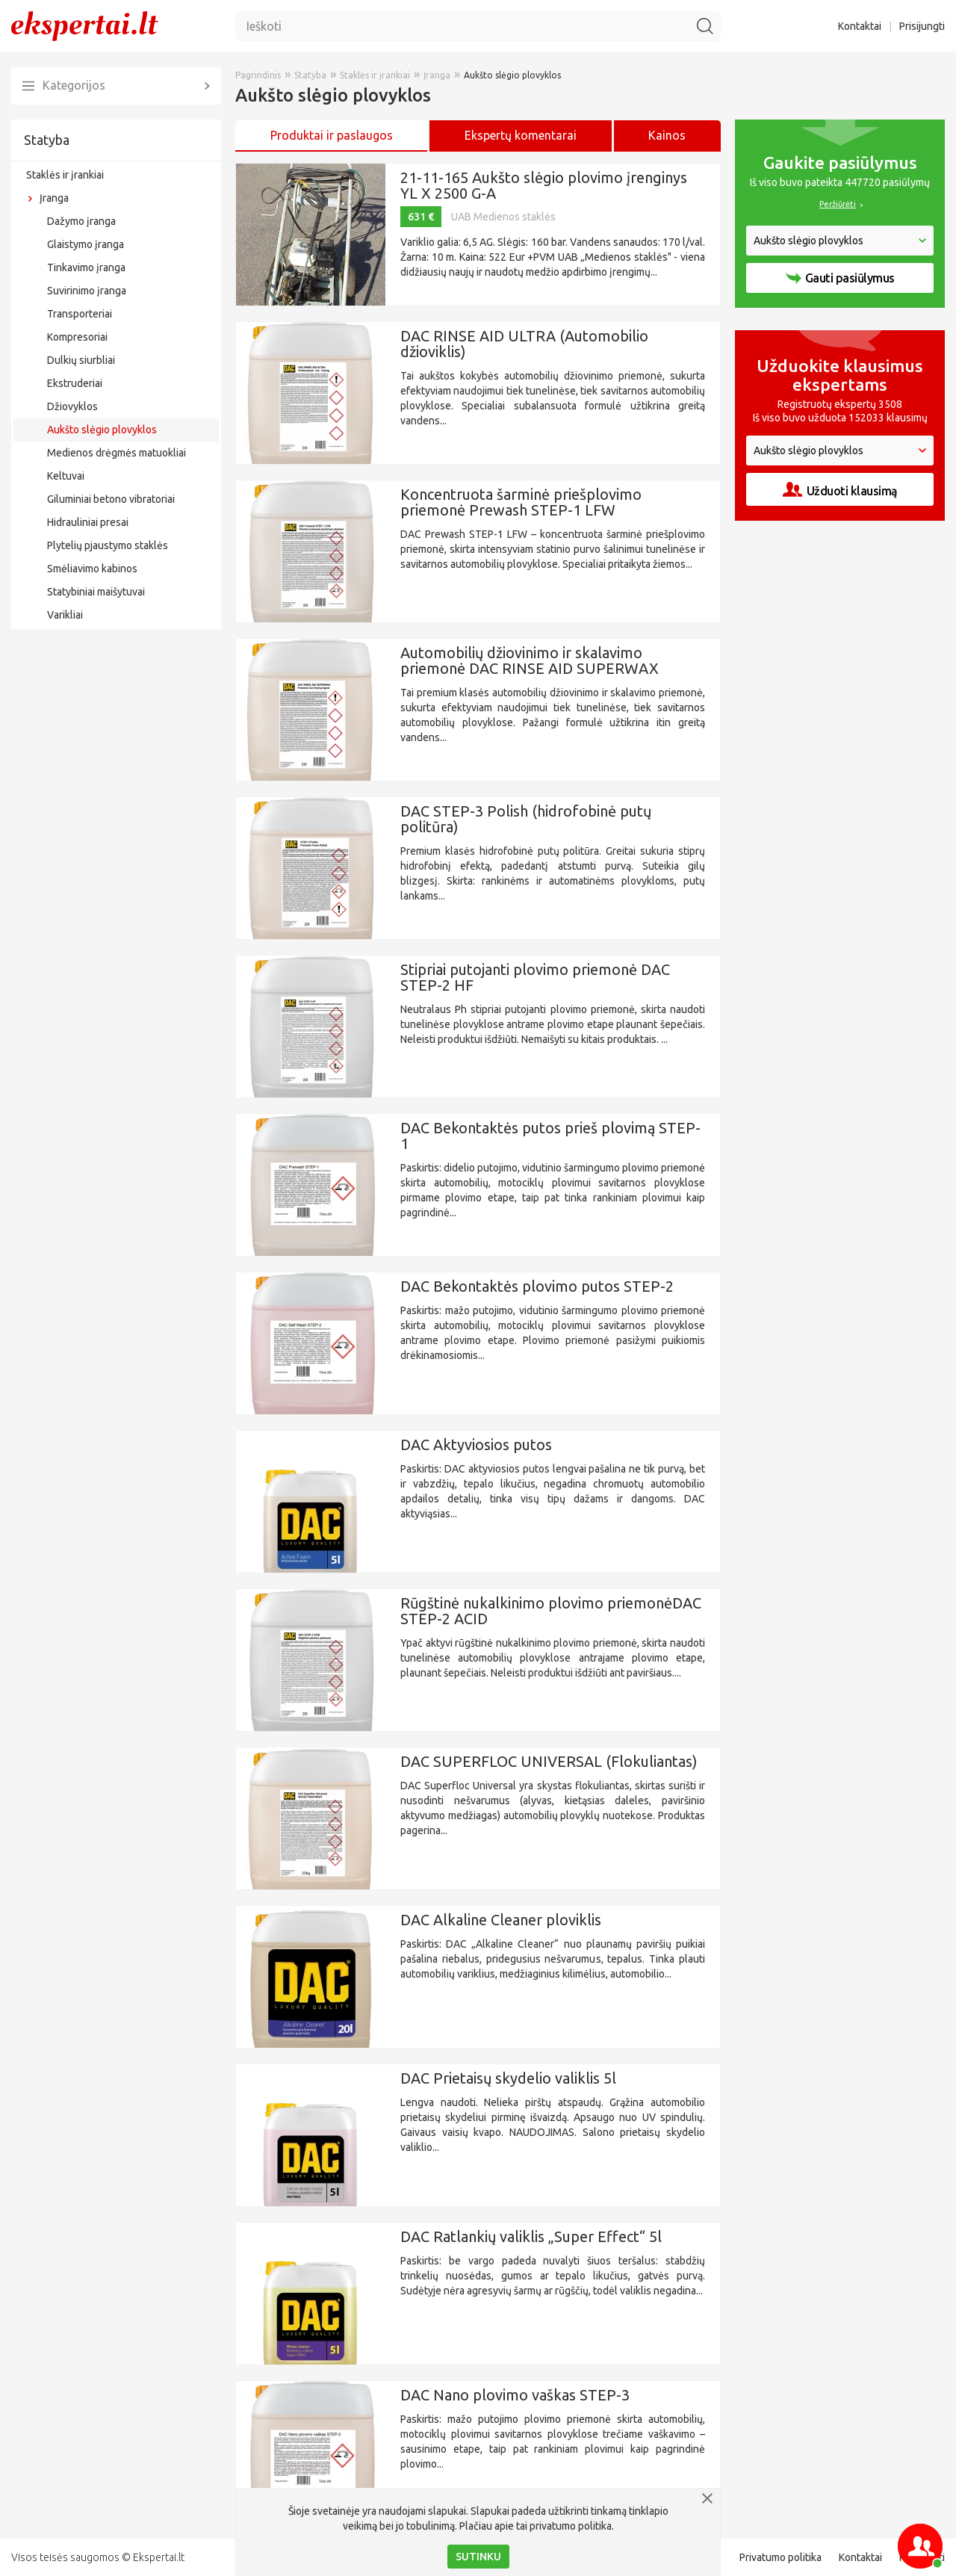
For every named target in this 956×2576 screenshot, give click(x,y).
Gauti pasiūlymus (840, 278)
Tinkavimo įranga (86, 267)
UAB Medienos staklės (503, 217)
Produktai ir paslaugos (331, 135)
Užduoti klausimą (840, 490)
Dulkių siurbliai (81, 360)
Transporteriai (79, 314)
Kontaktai (859, 26)
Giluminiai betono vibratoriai (111, 499)
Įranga (54, 198)
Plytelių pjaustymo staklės (107, 545)
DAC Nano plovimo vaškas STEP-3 (515, 2394)
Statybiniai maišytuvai (96, 592)
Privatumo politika (780, 2557)
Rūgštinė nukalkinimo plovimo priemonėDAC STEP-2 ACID (550, 1610)
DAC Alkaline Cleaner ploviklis (500, 1919)
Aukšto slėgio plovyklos (102, 430)
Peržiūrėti (837, 203)
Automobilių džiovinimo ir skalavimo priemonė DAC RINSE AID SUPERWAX (529, 660)
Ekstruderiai (74, 383)
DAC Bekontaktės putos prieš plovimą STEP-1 (550, 1135)
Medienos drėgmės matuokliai (116, 453)
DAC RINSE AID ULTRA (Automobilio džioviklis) (524, 343)
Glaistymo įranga (85, 244)
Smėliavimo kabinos (92, 569)
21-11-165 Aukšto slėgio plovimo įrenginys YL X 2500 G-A (543, 185)
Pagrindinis (258, 75)
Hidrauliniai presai (87, 522)
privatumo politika (571, 2526)
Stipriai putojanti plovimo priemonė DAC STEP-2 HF (535, 977)
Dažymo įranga (81, 221)
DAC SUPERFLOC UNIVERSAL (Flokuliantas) (549, 1761)
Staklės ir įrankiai (65, 175)
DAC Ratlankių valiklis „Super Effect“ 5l (531, 2236)
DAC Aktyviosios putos (476, 1444)
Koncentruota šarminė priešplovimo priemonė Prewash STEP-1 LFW (521, 502)
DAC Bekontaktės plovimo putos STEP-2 (537, 1286)
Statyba (46, 139)
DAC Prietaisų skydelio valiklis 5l (508, 2078)
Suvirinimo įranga (86, 291)
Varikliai (65, 615)
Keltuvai (65, 476)
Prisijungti (922, 26)
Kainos (667, 135)
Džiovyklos (72, 406)
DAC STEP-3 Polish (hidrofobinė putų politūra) (525, 818)
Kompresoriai (77, 337)
